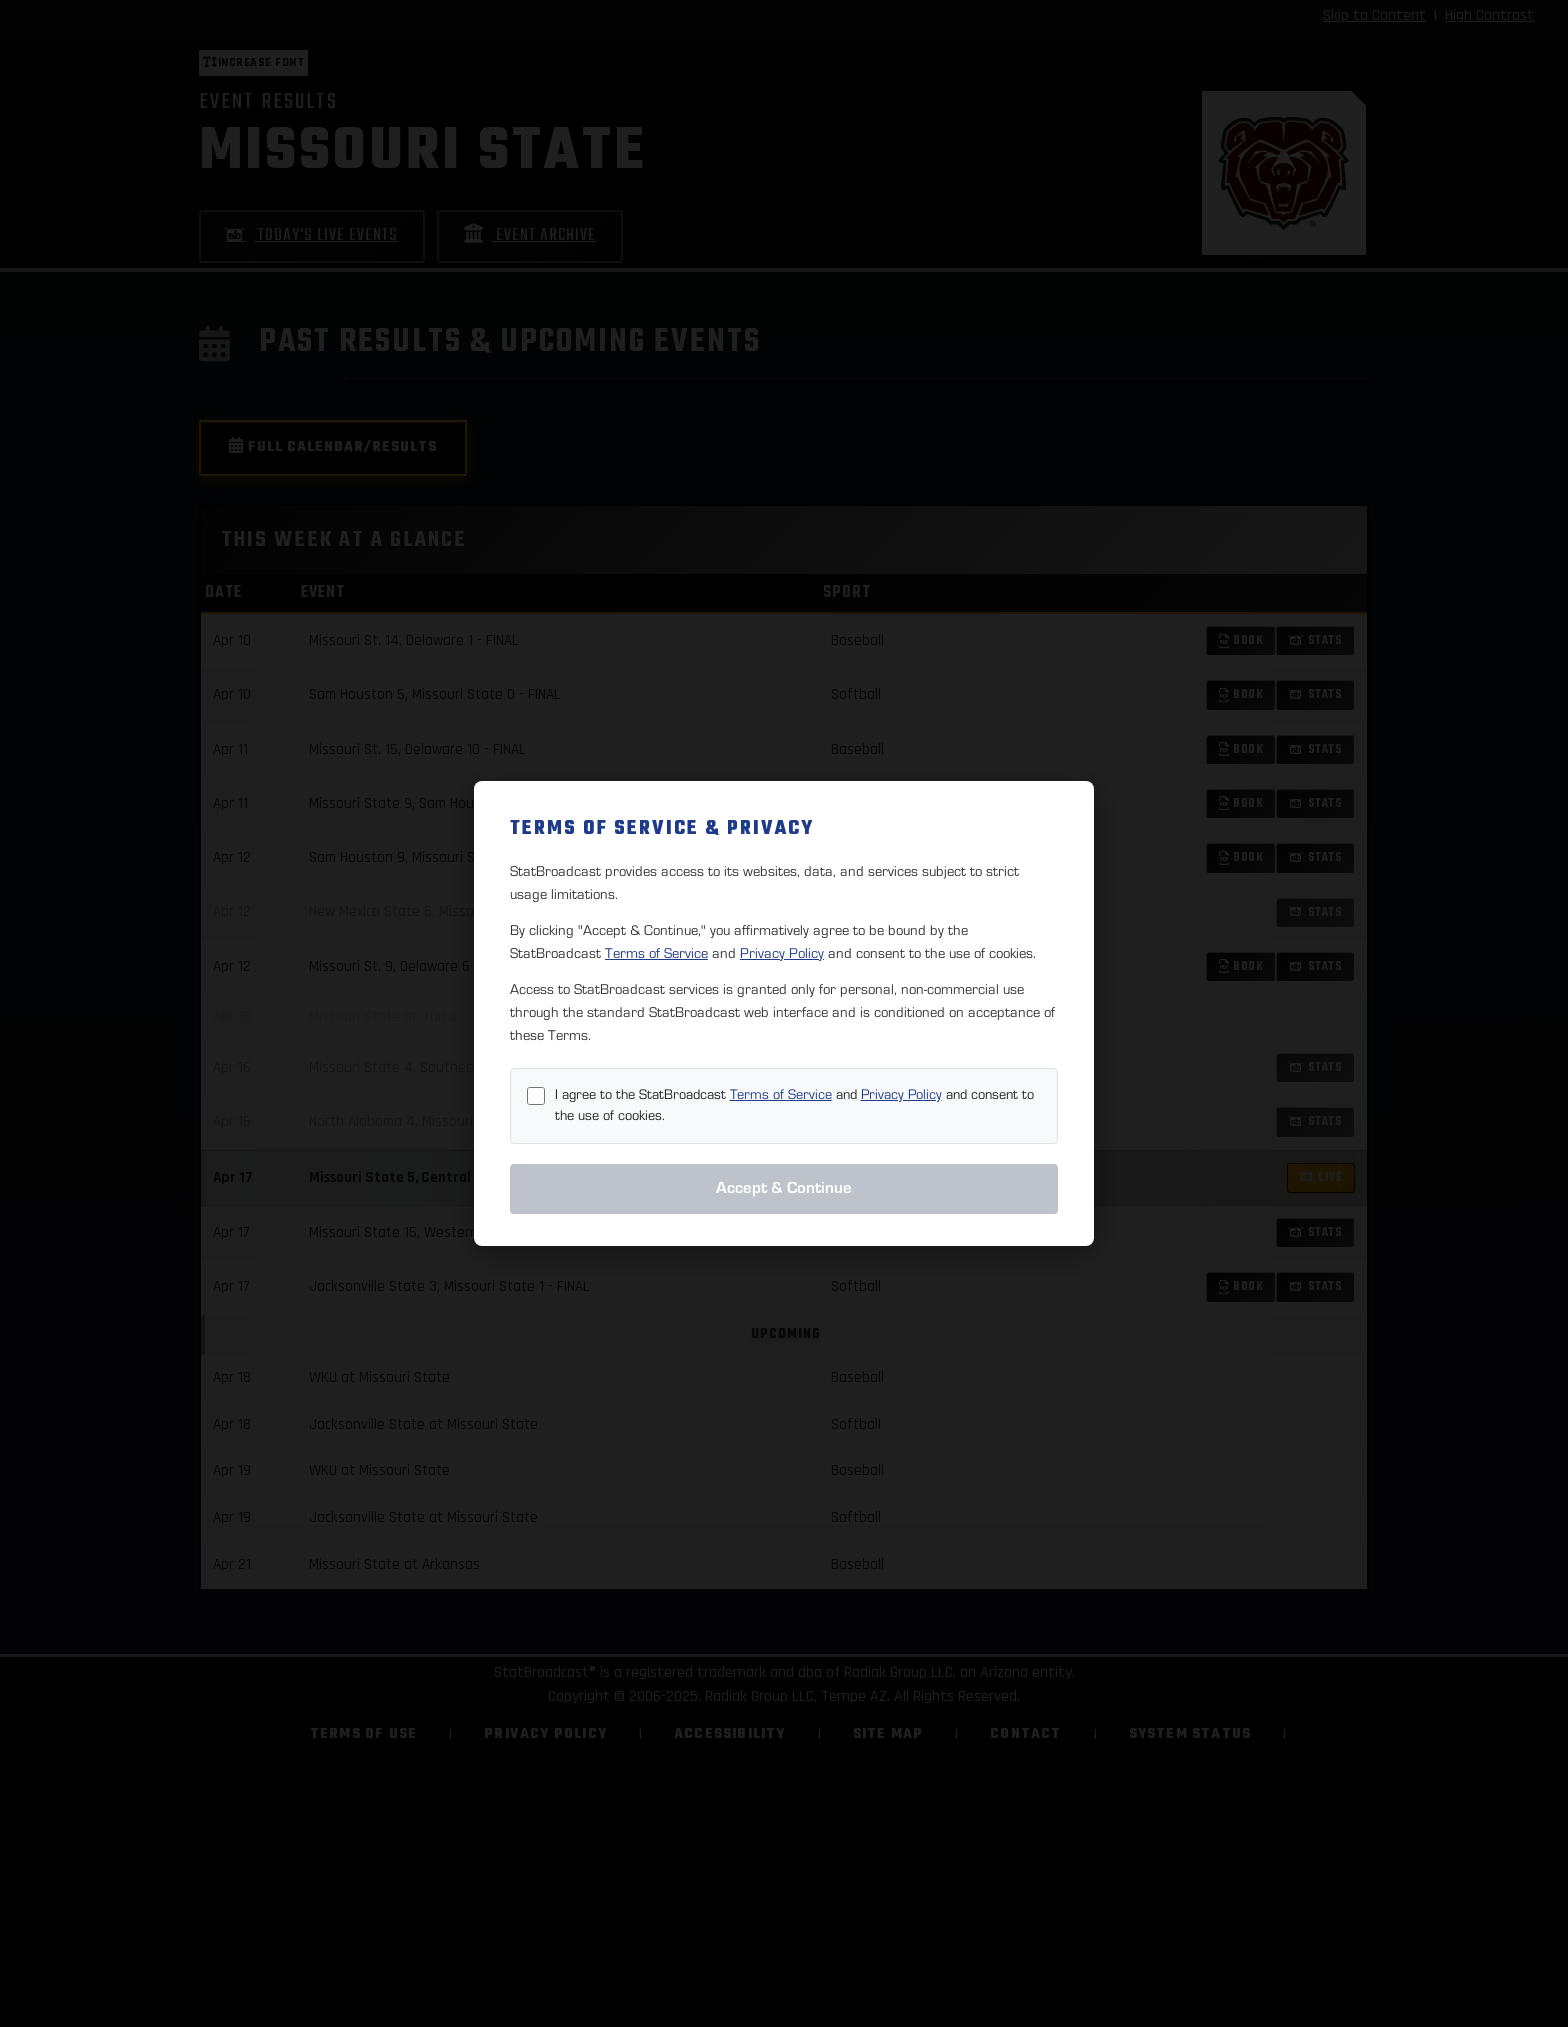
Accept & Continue (784, 1188)
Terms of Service (656, 953)
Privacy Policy (782, 953)
